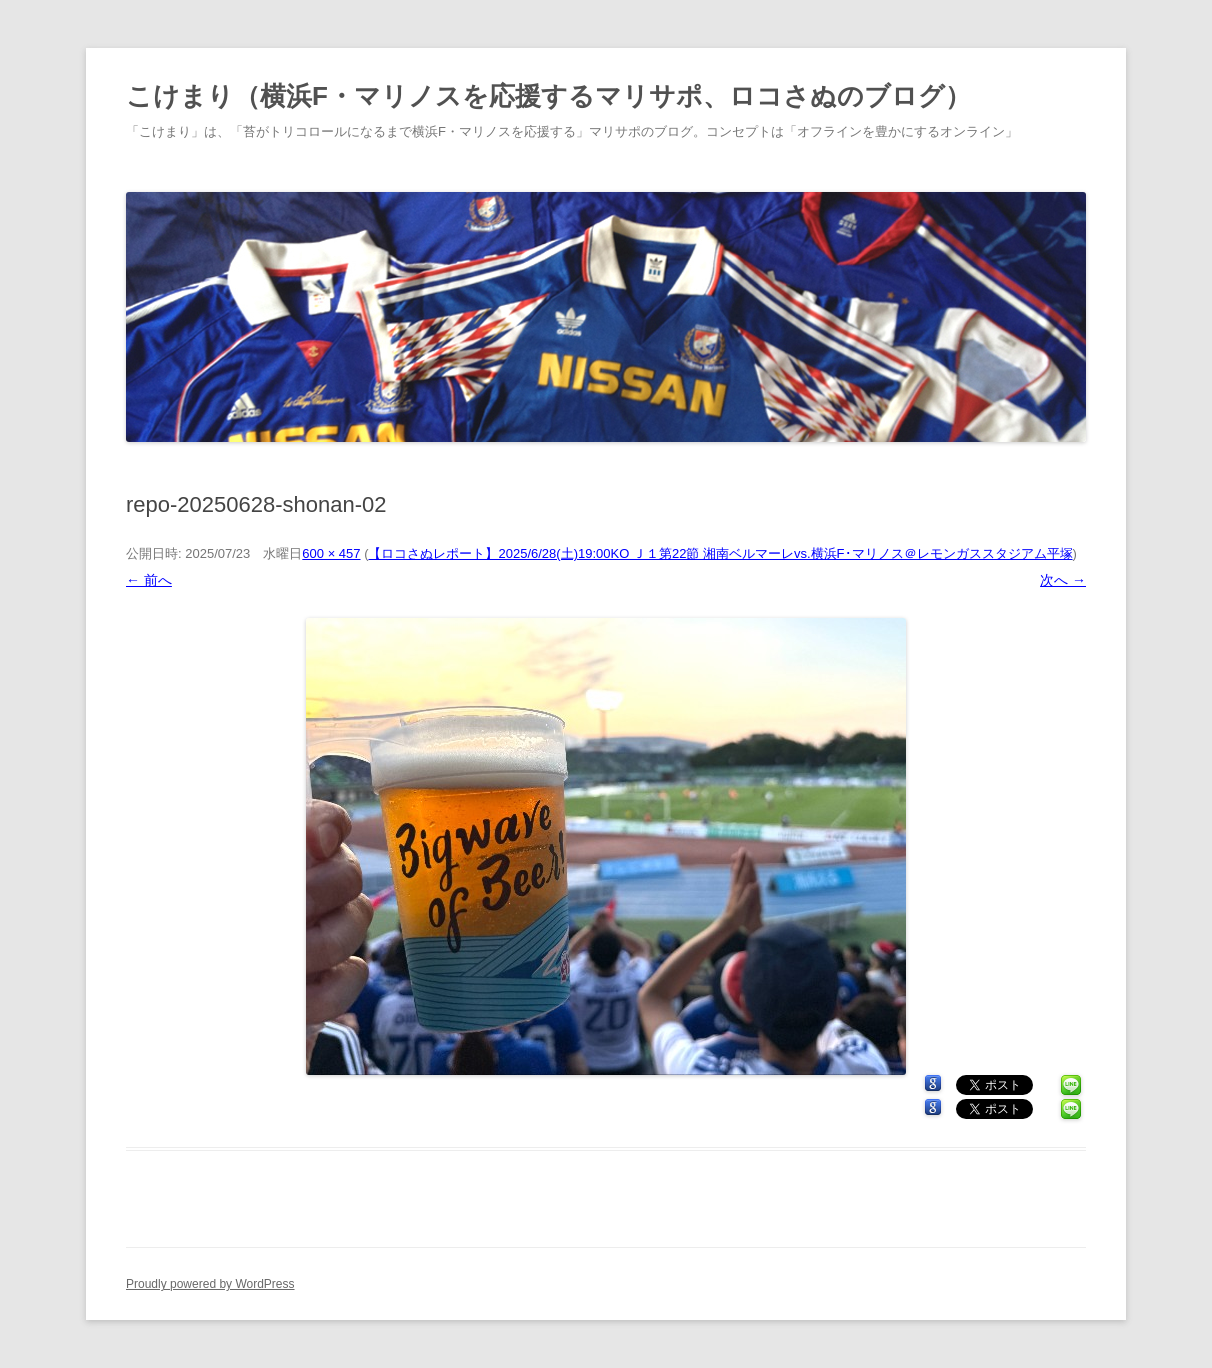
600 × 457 (331, 553)
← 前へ (149, 580)
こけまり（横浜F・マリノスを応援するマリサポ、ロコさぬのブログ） (548, 96)
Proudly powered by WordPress (210, 1284)
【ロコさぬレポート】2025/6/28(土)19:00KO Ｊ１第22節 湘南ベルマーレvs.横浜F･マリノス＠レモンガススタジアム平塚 (720, 553)
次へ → (1063, 580)
